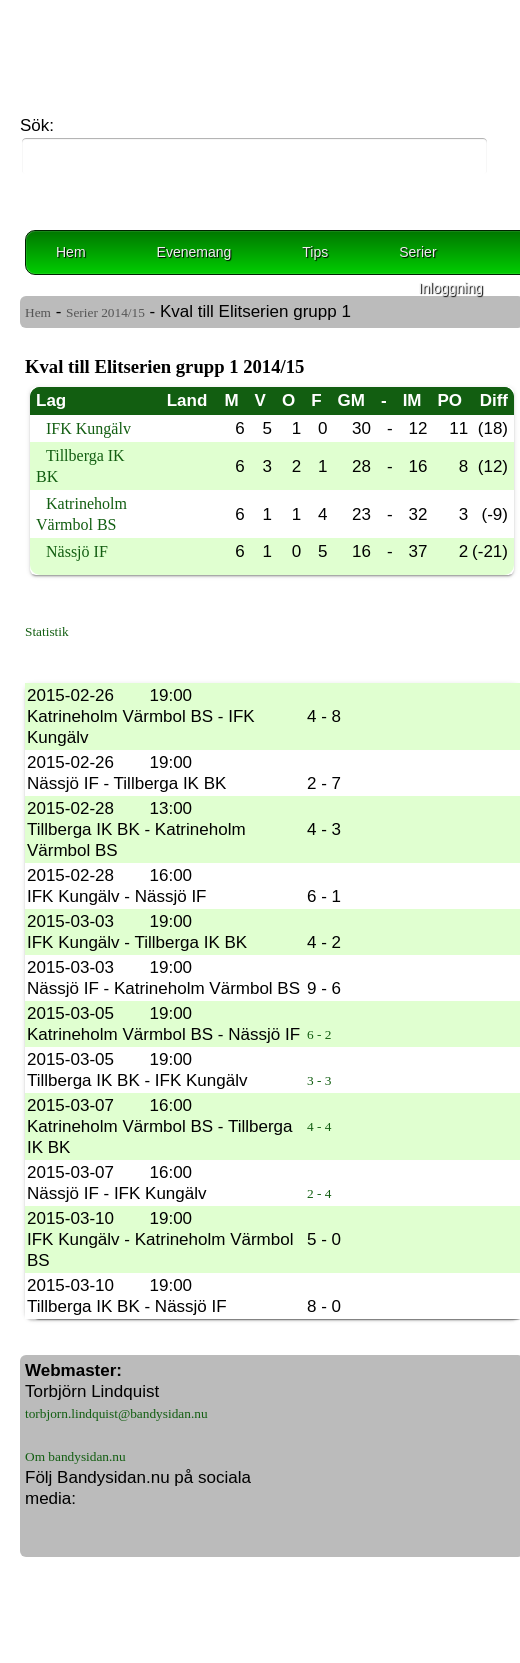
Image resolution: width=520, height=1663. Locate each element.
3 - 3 (319, 1080)
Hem (71, 252)
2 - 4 (319, 1193)
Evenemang (194, 252)
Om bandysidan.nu (75, 1456)
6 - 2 (319, 1034)
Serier (417, 252)
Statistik (47, 631)
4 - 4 (319, 1126)
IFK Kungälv (88, 428)
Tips (315, 252)
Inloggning (450, 288)
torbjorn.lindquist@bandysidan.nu (116, 1413)
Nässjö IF (77, 551)
